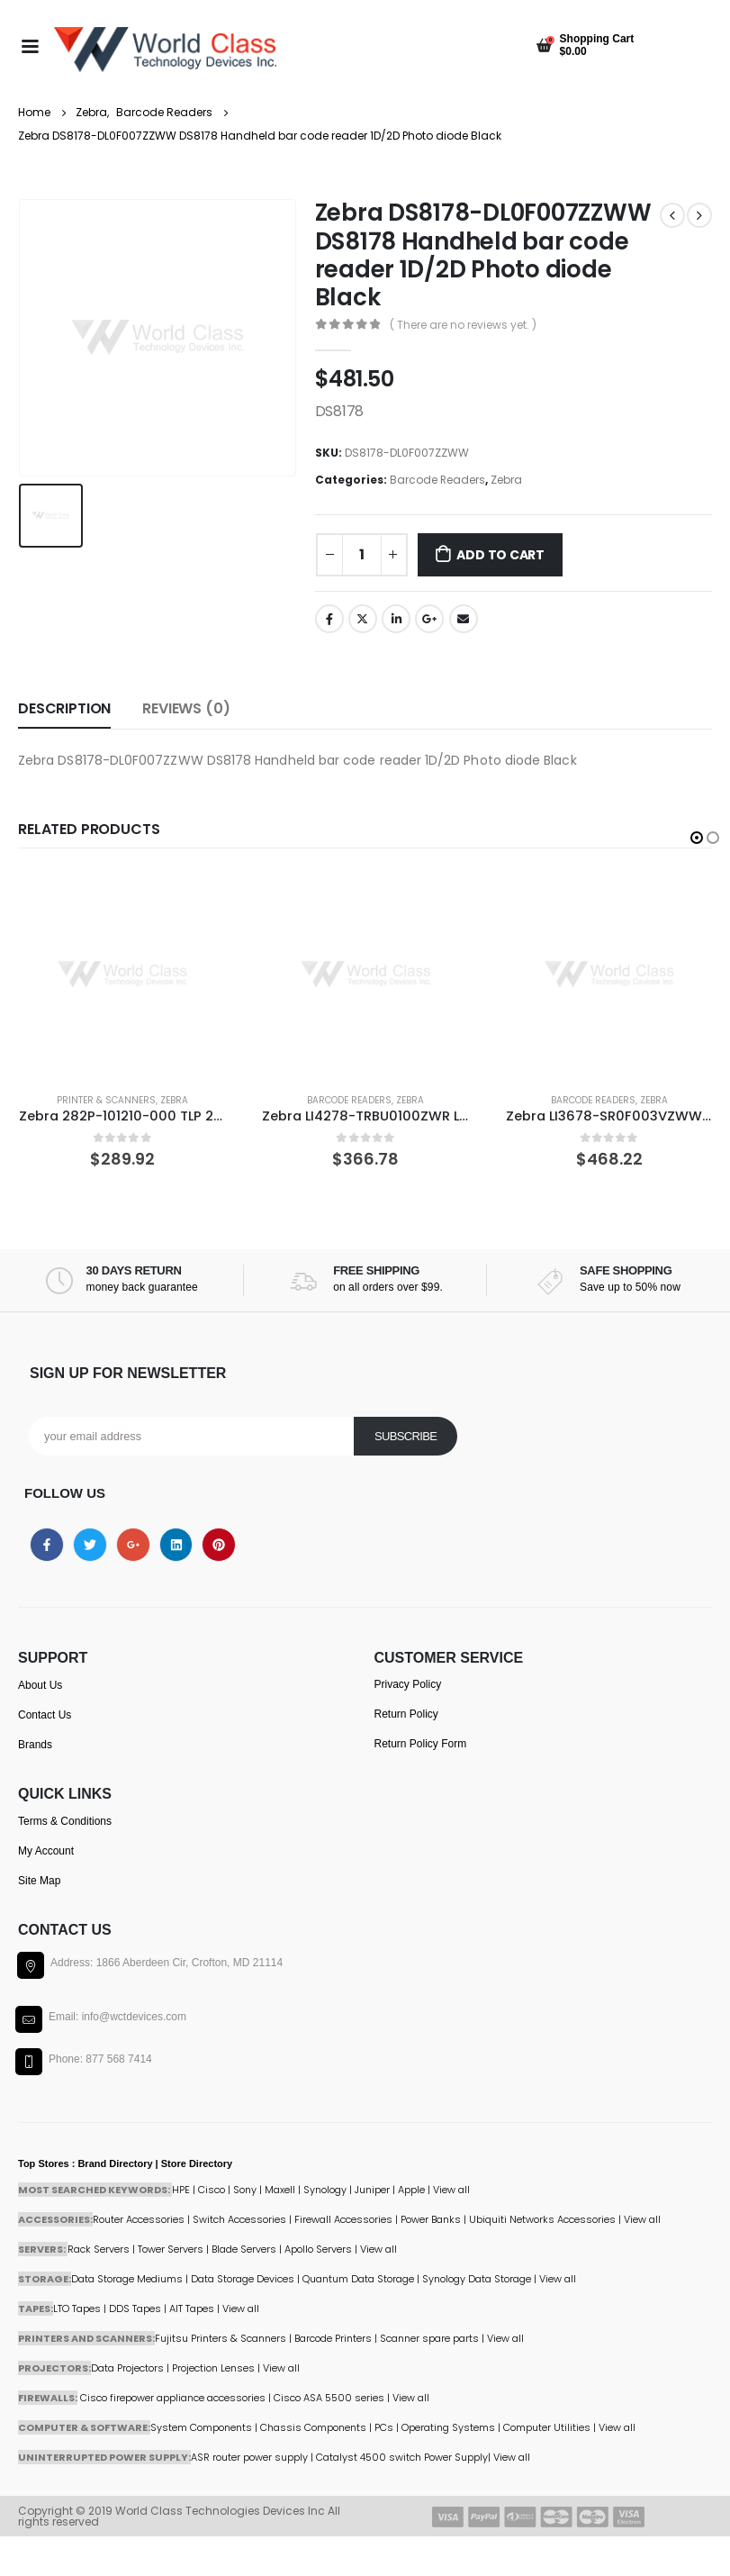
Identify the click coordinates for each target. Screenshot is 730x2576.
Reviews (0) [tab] (186, 708)
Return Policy (406, 1714)
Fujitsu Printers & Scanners (220, 2338)
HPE (181, 2189)
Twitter (362, 618)
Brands (35, 1744)
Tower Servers (170, 2249)
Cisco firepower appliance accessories (173, 2397)
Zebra (506, 479)
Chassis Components (313, 2427)
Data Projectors (127, 2368)
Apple (411, 2189)
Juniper (372, 2189)
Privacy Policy (408, 1684)
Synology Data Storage (476, 2279)
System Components (201, 2427)
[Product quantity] (362, 554)
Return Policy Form (420, 1743)
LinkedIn (396, 618)
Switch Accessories (239, 2219)
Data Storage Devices (242, 2279)
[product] (122, 974)
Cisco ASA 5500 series (329, 2397)
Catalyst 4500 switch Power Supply (402, 2457)
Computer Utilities (546, 2427)
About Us (40, 1685)
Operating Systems (449, 2427)
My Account (46, 1851)
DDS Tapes (135, 2308)
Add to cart (500, 555)
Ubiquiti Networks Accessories (542, 2219)
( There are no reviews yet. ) (463, 324)
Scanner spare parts (429, 2338)
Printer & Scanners (106, 1100)
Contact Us (44, 1715)
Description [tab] (64, 708)
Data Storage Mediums (127, 2279)
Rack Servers (99, 2249)
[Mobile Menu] (29, 45)
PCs (383, 2427)
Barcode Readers (437, 479)
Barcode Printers (333, 2338)
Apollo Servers (318, 2249)
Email (463, 618)
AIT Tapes (191, 2308)
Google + (429, 618)
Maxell (280, 2189)
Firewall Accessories (343, 2219)
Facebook (329, 618)
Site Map (39, 1880)
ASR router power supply (249, 2457)
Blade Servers (244, 2249)
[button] (697, 837)
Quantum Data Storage (358, 2279)
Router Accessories (139, 2219)
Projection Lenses (213, 2368)
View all (378, 2249)
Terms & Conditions (65, 1821)
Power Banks (431, 2219)
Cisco (211, 2189)
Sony (245, 2189)
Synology (325, 2189)
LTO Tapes (77, 2308)
